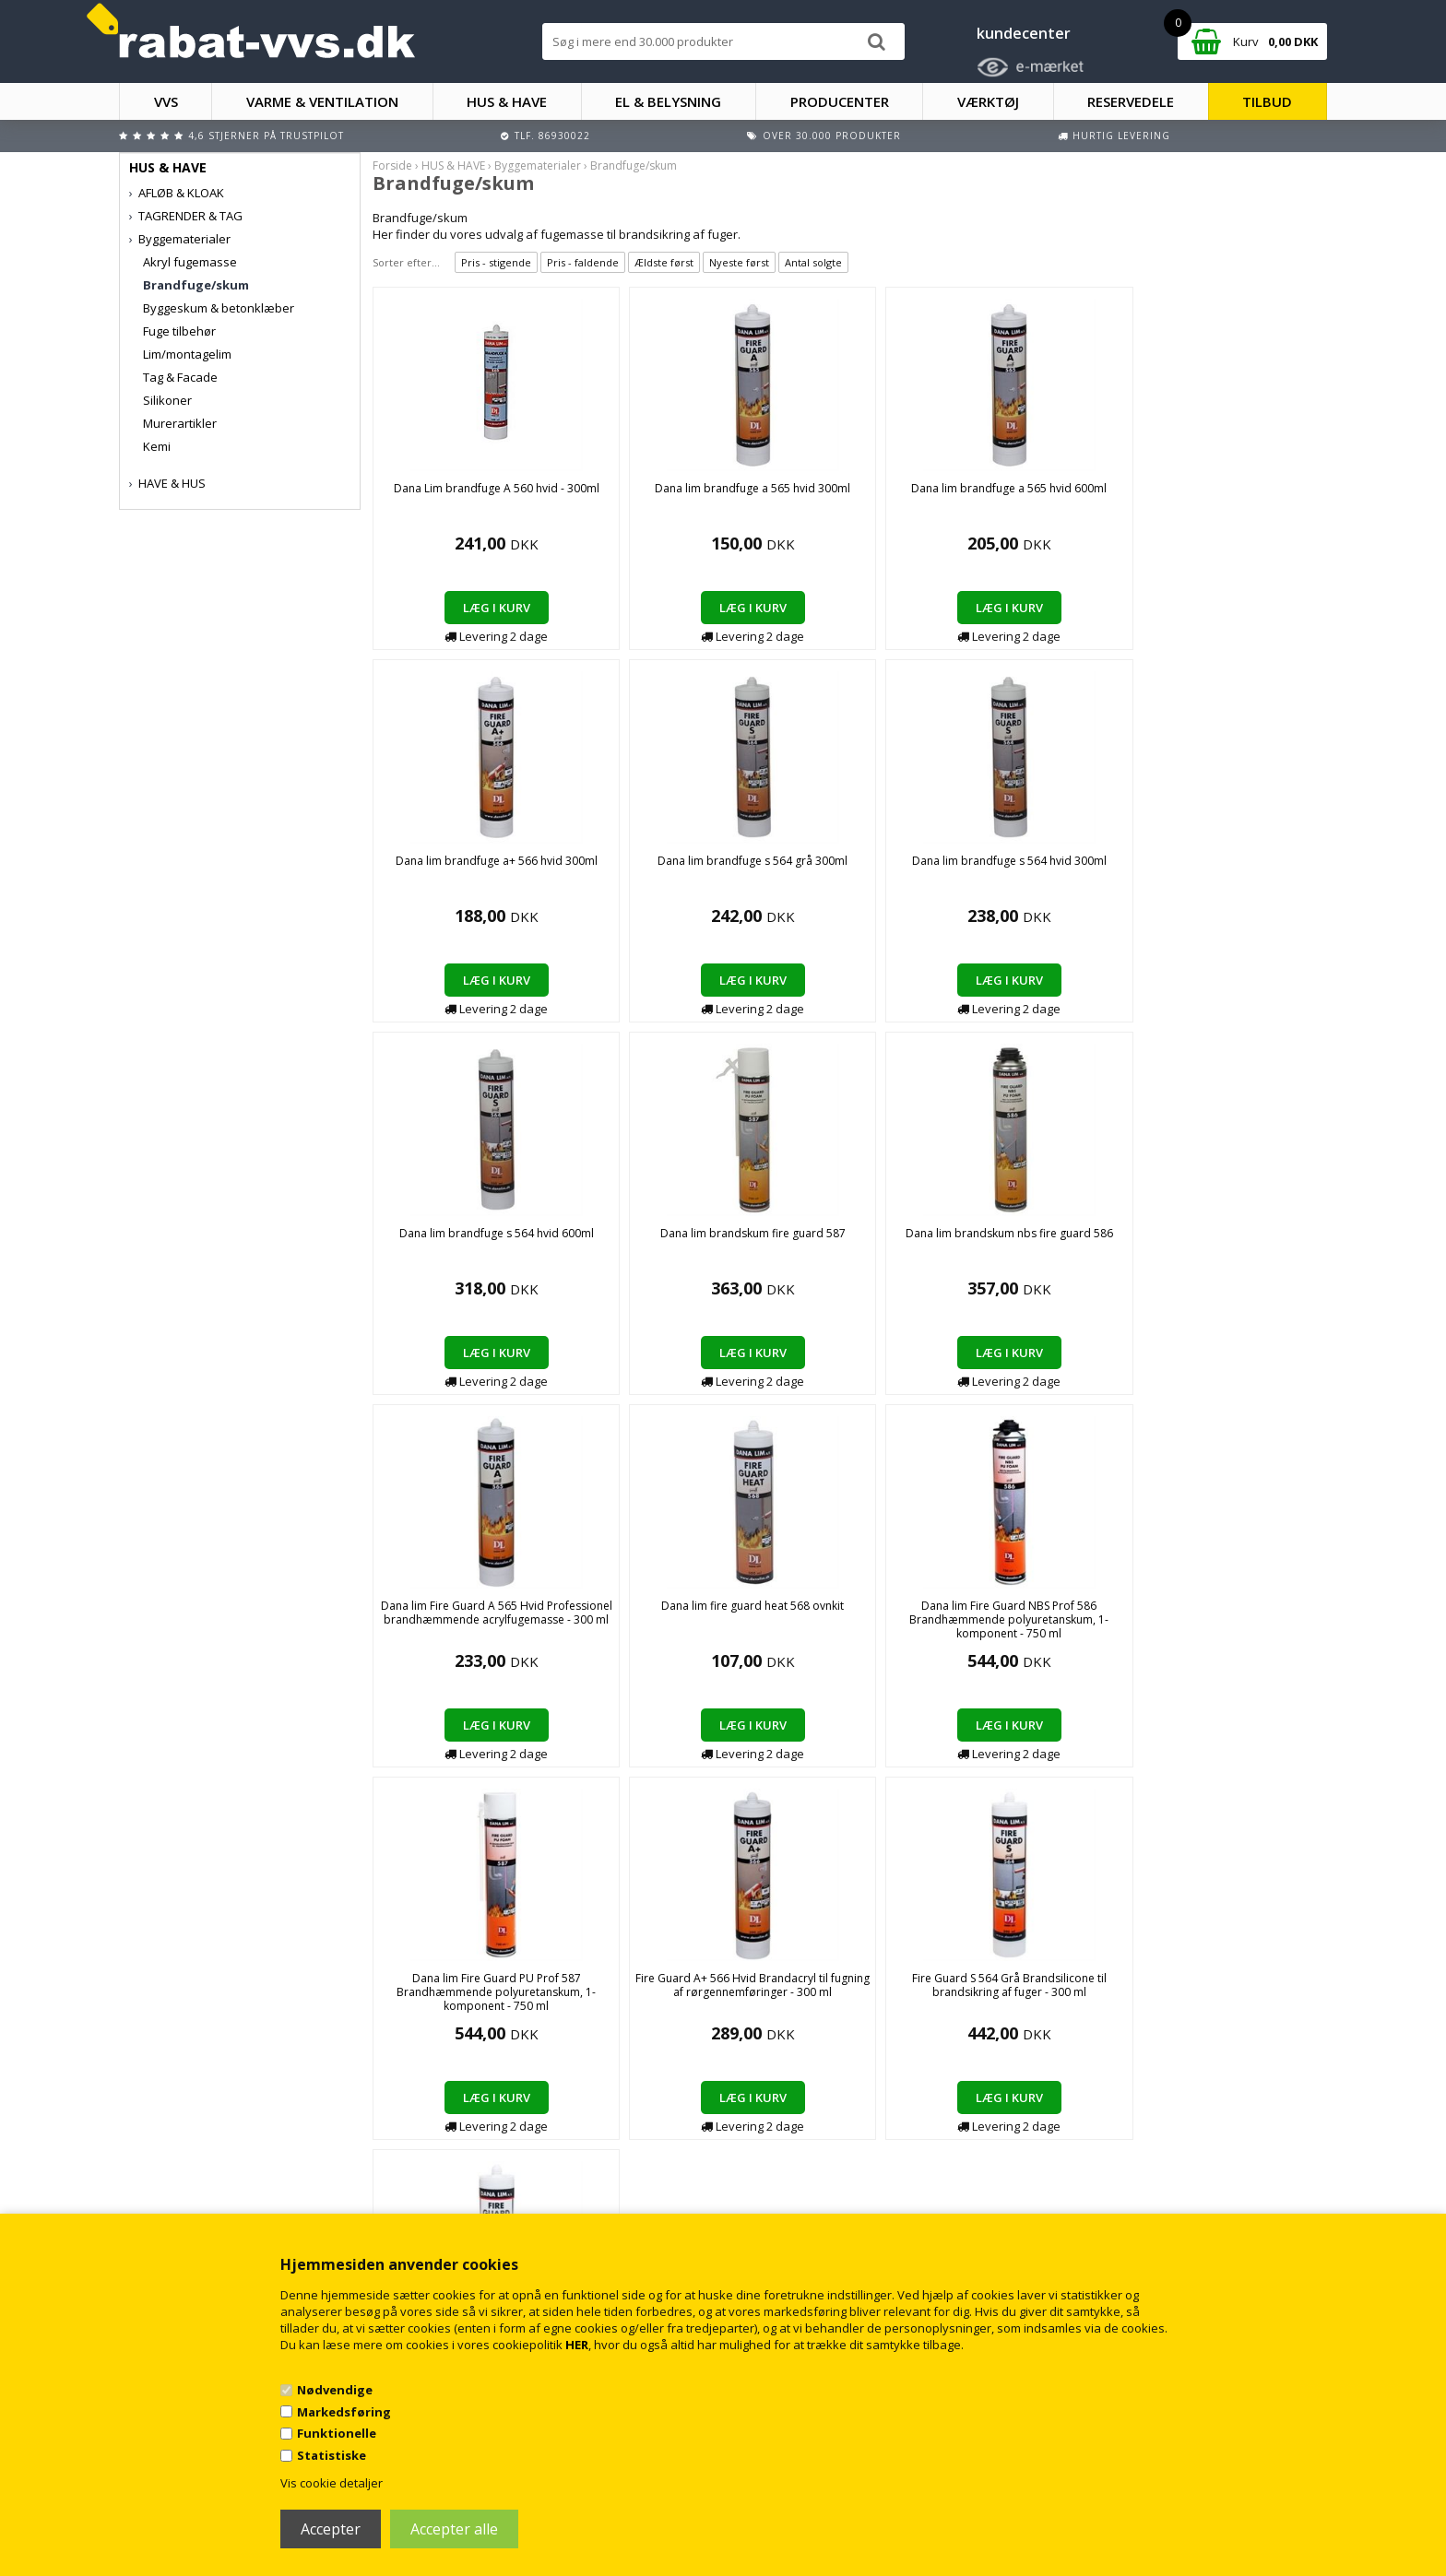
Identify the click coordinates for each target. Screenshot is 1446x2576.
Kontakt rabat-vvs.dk (497, 2158)
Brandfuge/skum (196, 285)
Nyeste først (739, 262)
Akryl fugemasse (190, 262)
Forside (392, 165)
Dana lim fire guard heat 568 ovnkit (464, 1240)
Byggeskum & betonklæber (218, 308)
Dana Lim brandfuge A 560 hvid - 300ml (464, 495)
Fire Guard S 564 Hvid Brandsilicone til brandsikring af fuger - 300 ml (465, 1619)
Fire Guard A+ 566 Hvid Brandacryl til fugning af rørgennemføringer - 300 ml (1043, 1247)
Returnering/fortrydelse (505, 2176)
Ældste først (663, 262)
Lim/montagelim (187, 354)
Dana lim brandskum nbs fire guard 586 (1043, 867)
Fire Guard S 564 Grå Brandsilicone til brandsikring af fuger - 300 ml (1235, 1247)
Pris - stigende (496, 262)
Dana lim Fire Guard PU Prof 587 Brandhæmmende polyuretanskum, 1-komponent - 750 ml (849, 1253)
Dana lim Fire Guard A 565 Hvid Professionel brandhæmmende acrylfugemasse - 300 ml (1235, 874)
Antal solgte (813, 262)
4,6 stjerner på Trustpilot (266, 135)
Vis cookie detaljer (331, 2483)
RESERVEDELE (1130, 101)
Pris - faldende (583, 262)
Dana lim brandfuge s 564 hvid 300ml (464, 867)
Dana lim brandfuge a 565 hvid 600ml (850, 495)
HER (576, 2344)
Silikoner (167, 400)
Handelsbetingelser (495, 2139)
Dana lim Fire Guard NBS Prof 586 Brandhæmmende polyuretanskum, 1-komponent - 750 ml (657, 1253)
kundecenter (1024, 33)
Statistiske (331, 2455)
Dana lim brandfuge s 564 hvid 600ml (657, 867)
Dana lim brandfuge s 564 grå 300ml (1234, 495)
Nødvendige (335, 2389)
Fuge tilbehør (179, 331)
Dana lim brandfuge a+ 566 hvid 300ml (1042, 495)
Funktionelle (336, 2433)
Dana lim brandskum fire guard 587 (849, 867)
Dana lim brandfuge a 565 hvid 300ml (657, 495)
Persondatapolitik (490, 2195)
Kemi (157, 446)
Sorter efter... (406, 262)
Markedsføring (344, 2412)
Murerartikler (180, 423)
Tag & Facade (180, 377)
